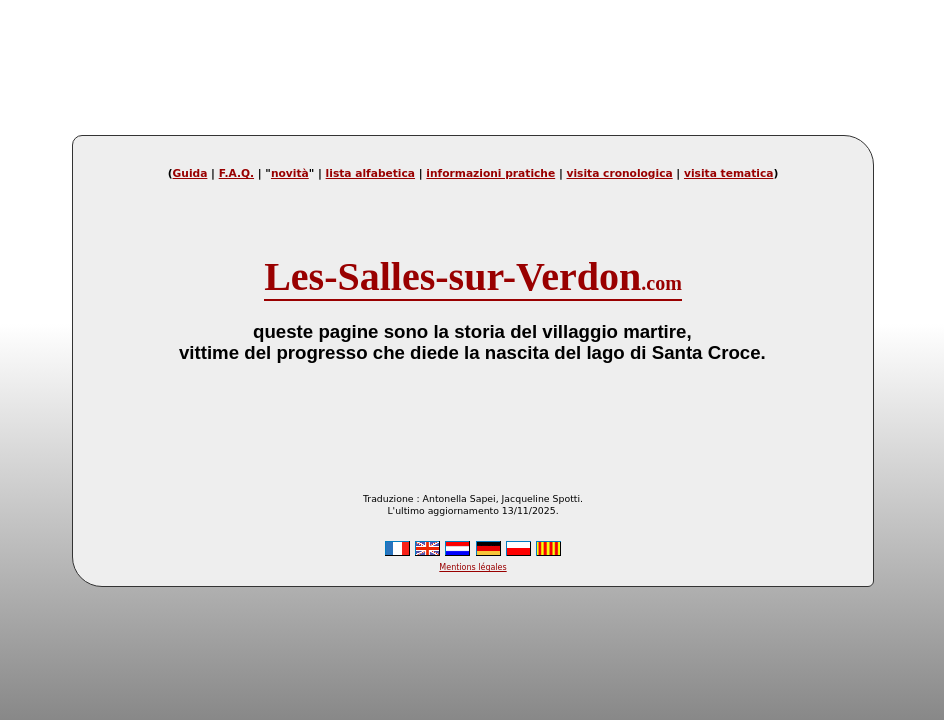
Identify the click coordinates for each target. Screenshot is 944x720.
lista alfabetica (370, 173)
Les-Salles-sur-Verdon (473, 276)
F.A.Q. (236, 173)
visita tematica (728, 173)
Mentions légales (472, 567)
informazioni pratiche (490, 173)
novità (290, 173)
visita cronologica (620, 173)
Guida (190, 173)
